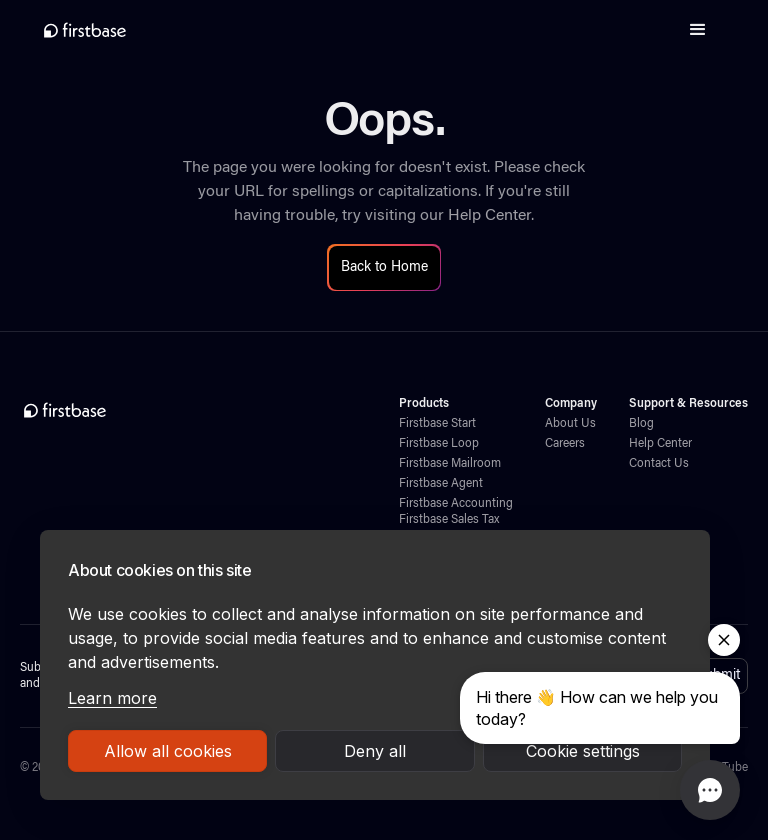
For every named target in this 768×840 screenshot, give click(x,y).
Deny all (375, 751)
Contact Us (659, 464)
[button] (698, 30)
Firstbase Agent (441, 484)
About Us (570, 424)
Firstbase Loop (439, 444)
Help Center (489, 216)
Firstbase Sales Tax (449, 520)
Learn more (112, 698)
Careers (565, 444)
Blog (641, 424)
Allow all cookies (168, 751)
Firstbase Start (437, 424)
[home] (85, 30)
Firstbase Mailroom (450, 464)
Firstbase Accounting (456, 504)
